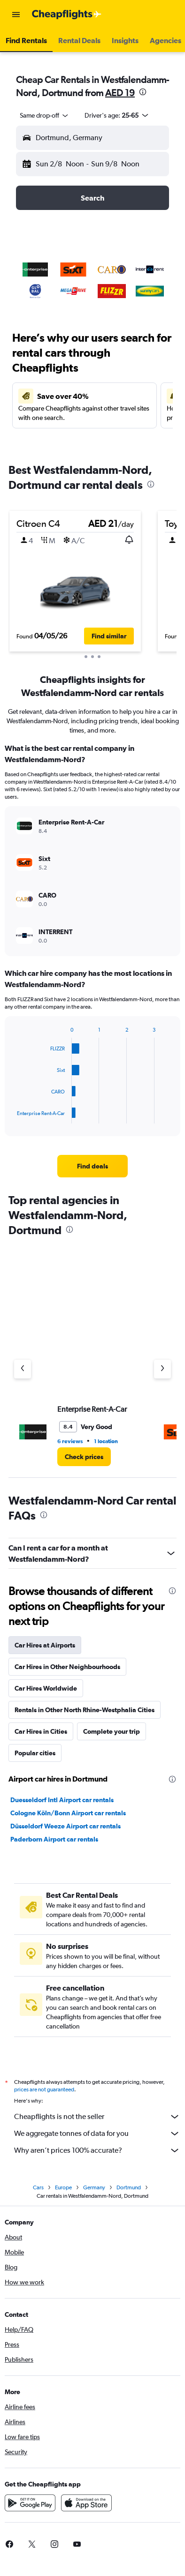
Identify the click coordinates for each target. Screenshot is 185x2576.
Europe (63, 2187)
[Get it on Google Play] (30, 2502)
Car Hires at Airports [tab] (45, 1645)
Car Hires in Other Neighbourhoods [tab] (67, 1666)
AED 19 (120, 92)
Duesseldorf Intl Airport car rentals (62, 1800)
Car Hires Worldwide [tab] (46, 1688)
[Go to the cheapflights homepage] (66, 14)
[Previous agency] (22, 1369)
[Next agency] (162, 1369)
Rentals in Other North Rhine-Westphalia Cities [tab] (84, 1710)
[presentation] (143, 92)
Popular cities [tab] (35, 1753)
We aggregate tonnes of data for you (97, 2133)
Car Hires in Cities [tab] (41, 1731)
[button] (16, 14)
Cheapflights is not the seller (97, 2116)
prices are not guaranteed (44, 2089)
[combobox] (44, 115)
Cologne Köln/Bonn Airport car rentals (68, 1813)
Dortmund (128, 2187)
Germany (94, 2187)
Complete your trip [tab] (111, 1731)
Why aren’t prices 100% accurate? (97, 2150)
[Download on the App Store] (86, 2502)
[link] (92, 1166)
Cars (38, 2187)
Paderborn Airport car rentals (54, 1839)
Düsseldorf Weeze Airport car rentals (65, 1826)
